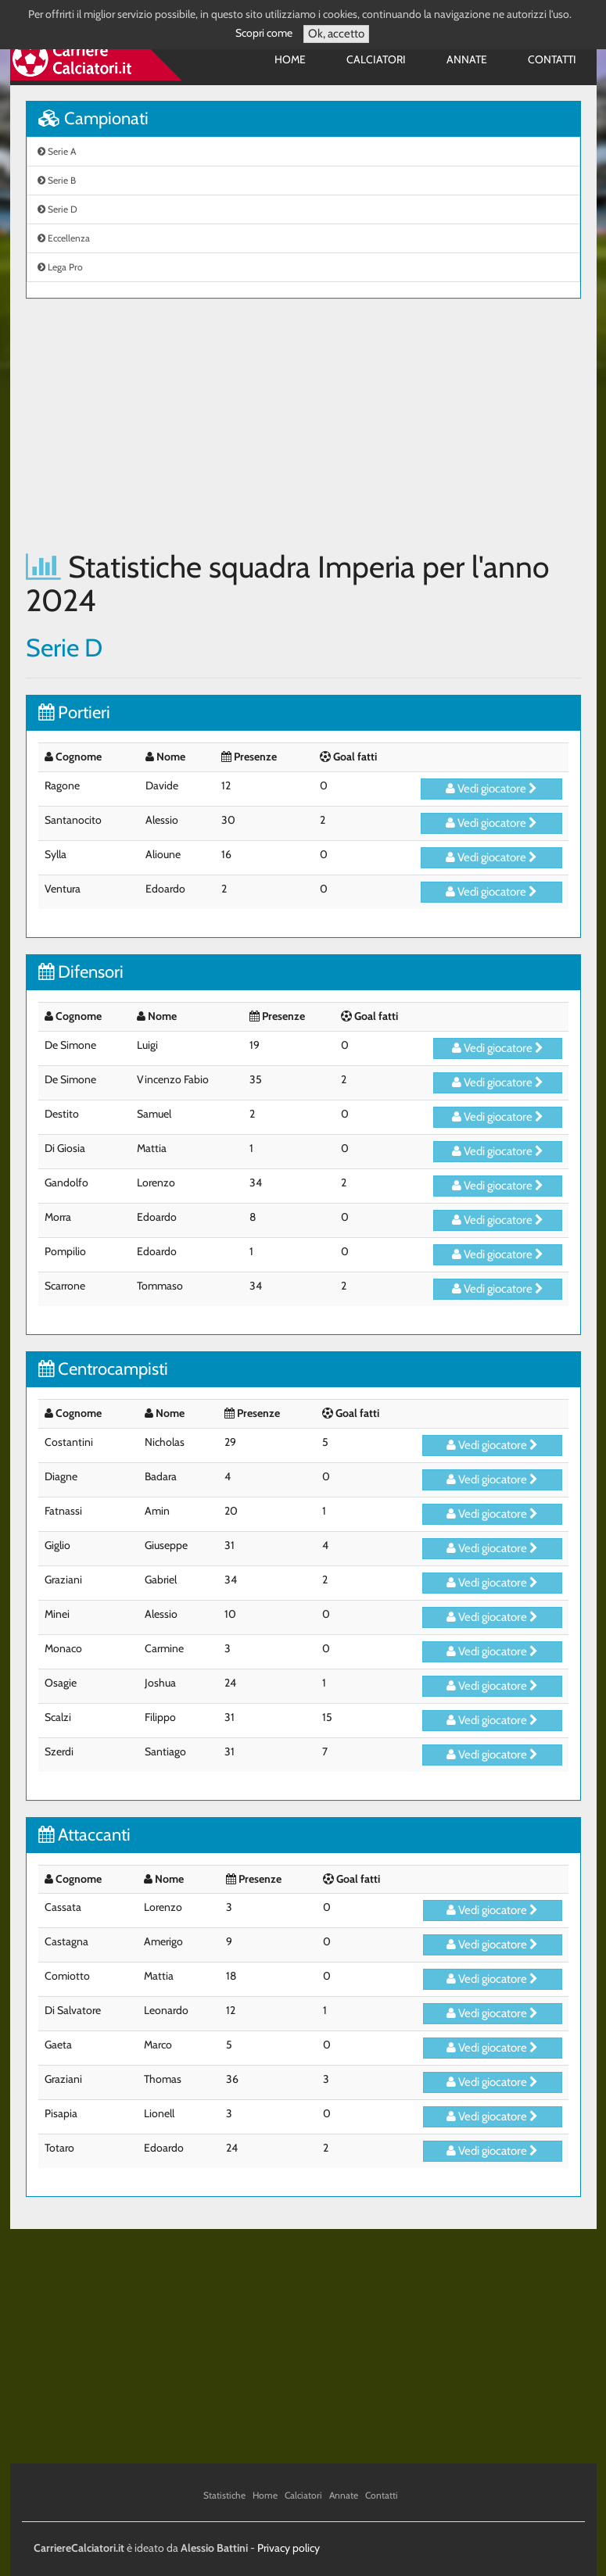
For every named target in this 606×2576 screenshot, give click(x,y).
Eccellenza (64, 238)
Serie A (57, 151)
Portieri (74, 712)
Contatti (552, 59)
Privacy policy (288, 2548)
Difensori (81, 971)
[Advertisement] (303, 424)
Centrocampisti (103, 1368)
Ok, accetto (336, 34)
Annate (466, 59)
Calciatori (376, 59)
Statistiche (224, 2495)
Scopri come (263, 33)
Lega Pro (60, 267)
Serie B (57, 180)
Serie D (57, 209)
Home (290, 59)
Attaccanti (84, 1834)
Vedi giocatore (491, 789)
